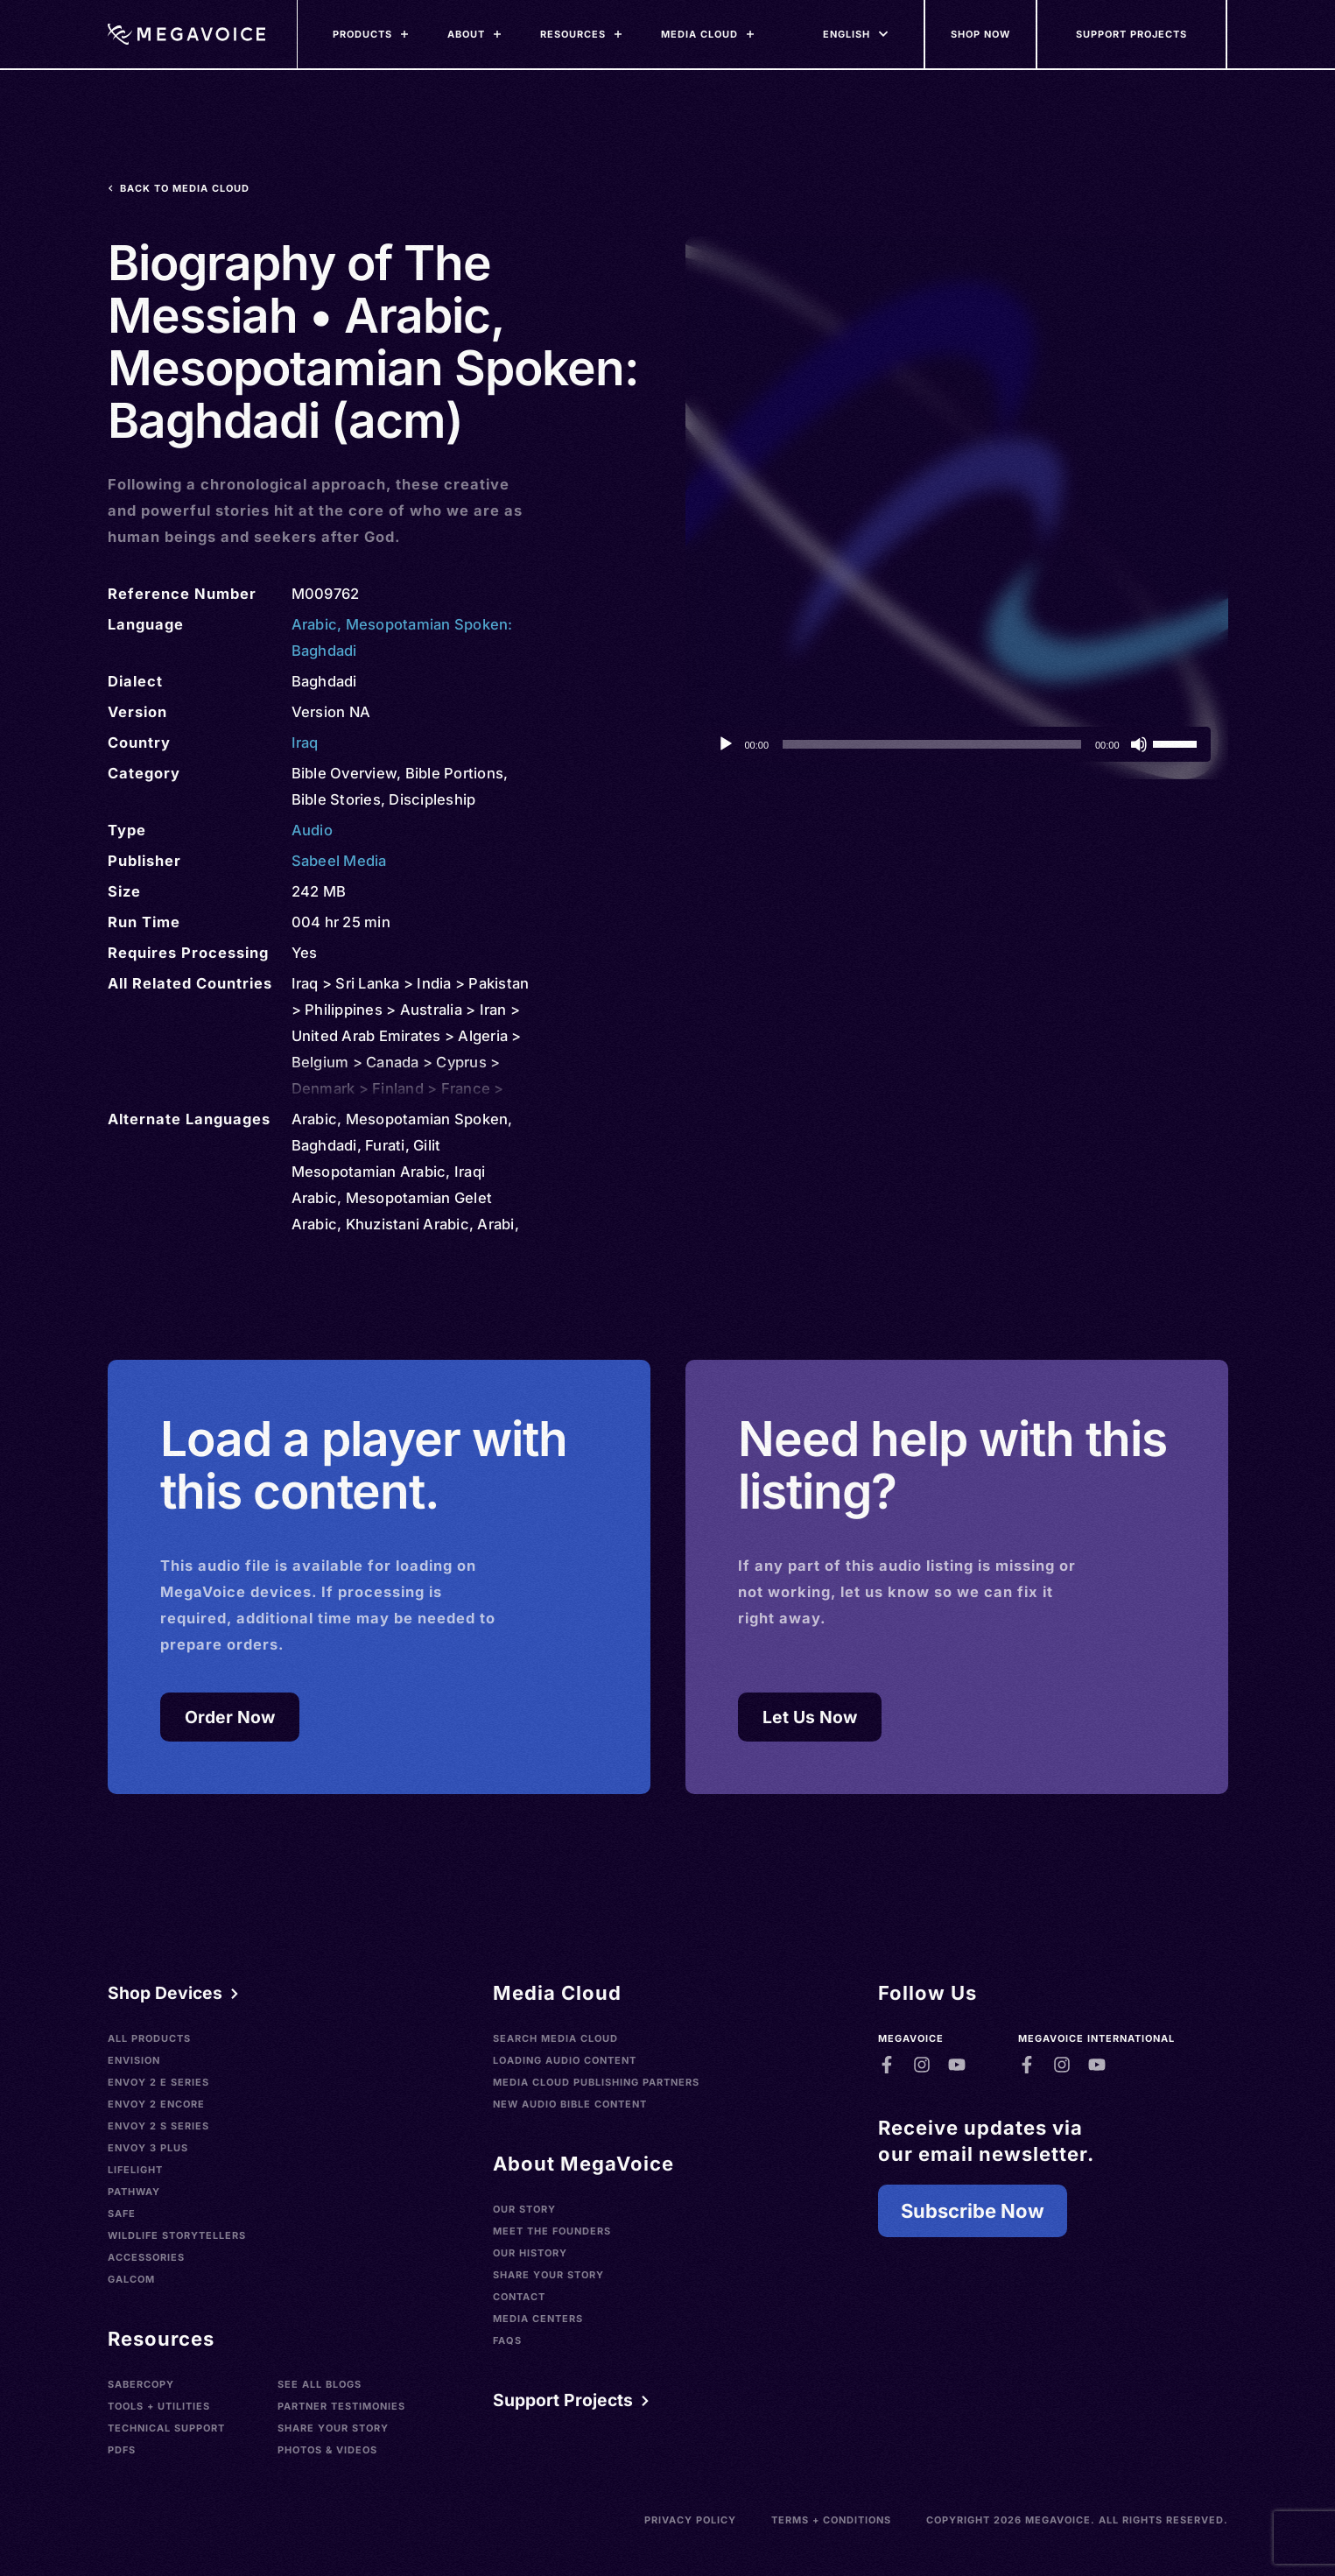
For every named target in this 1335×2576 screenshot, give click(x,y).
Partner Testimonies (341, 2406)
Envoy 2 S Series (158, 2126)
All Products (149, 2038)
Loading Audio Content (564, 2060)
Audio (312, 830)
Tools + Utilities (159, 2406)
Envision (134, 2060)
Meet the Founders (552, 2231)
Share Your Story (333, 2428)
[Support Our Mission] (1132, 34)
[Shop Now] (981, 34)
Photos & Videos (327, 2450)
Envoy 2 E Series (158, 2082)
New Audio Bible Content (570, 2104)
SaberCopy (141, 2384)
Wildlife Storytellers (177, 2235)
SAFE (122, 2213)
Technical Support (166, 2428)
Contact (519, 2297)
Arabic (315, 624)
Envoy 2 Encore (156, 2104)
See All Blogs (320, 2384)
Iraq (305, 742)
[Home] (186, 34)
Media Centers (538, 2318)
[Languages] (846, 34)
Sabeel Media (339, 860)
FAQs (507, 2340)
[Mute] (1139, 744)
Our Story (524, 2209)
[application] (957, 744)
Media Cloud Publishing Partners (596, 2082)
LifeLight (135, 2170)
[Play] (725, 744)
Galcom (131, 2279)
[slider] (932, 744)
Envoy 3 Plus (148, 2148)
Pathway (134, 2191)
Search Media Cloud (555, 2038)
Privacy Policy (690, 2520)
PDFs (122, 2450)
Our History (530, 2253)
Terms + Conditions (831, 2520)
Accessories (146, 2257)
